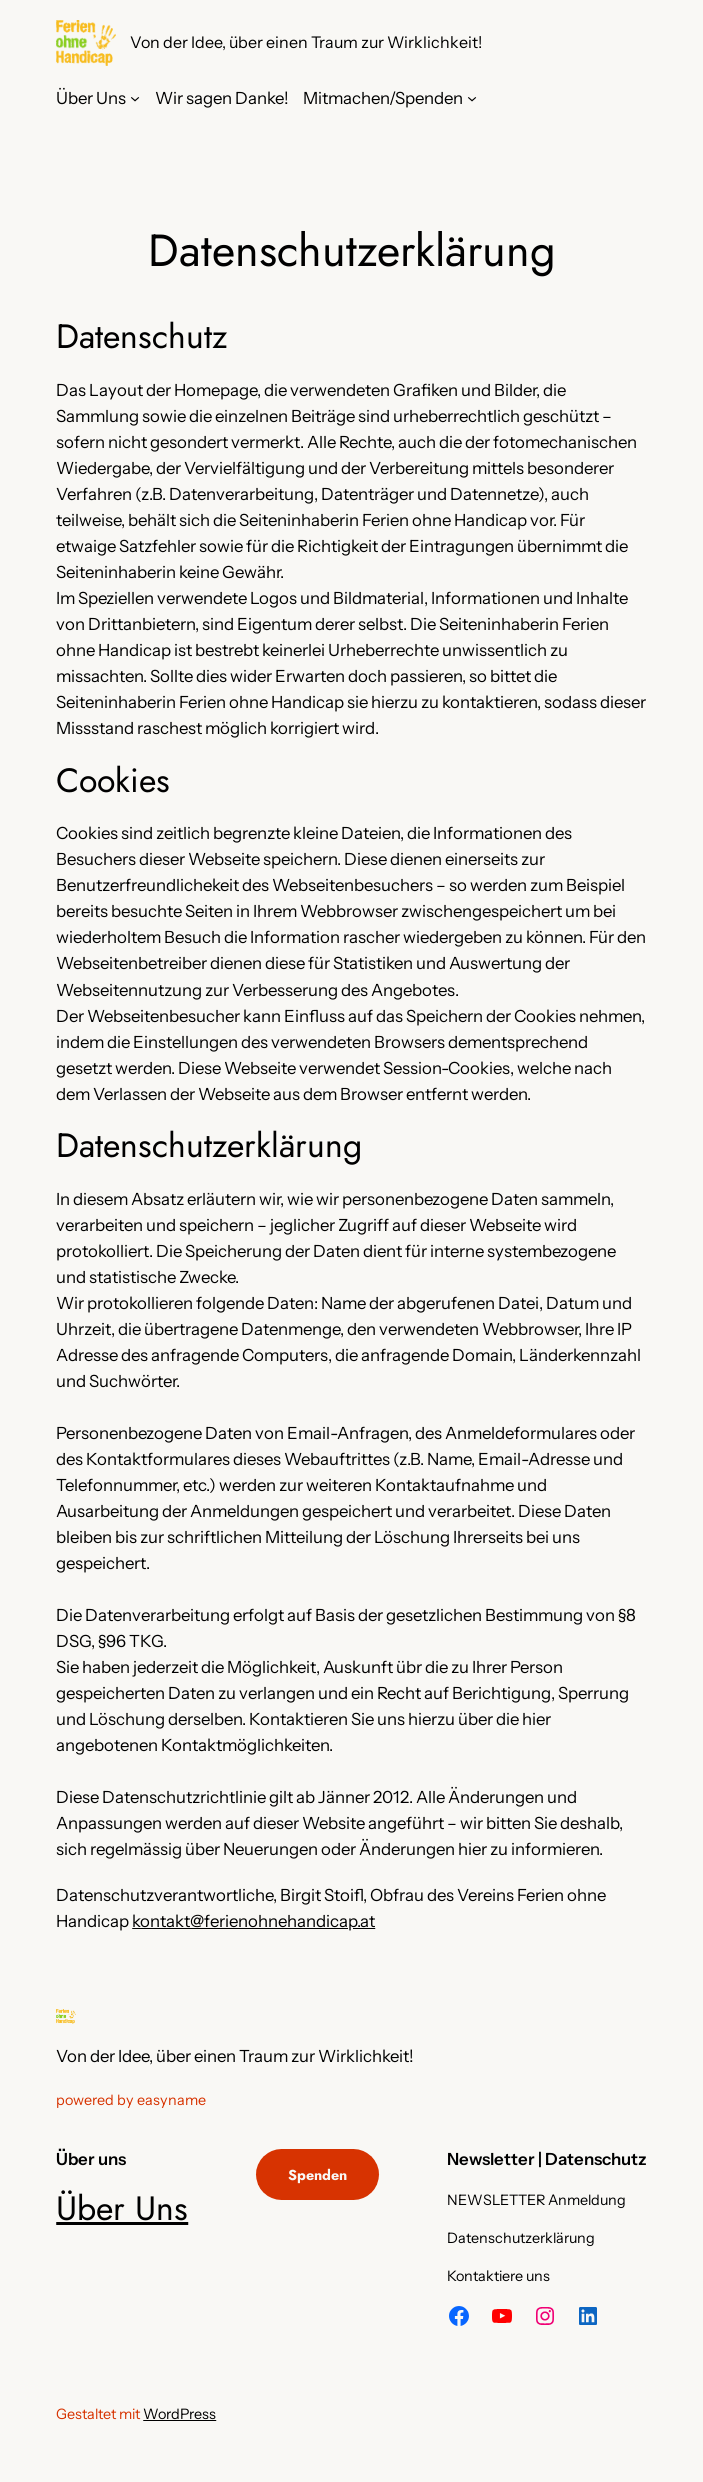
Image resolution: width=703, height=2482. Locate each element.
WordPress (179, 2414)
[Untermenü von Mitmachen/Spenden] (472, 98)
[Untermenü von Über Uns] (135, 98)
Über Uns (122, 2208)
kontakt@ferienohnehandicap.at (253, 1921)
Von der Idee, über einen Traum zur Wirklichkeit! (306, 42)
